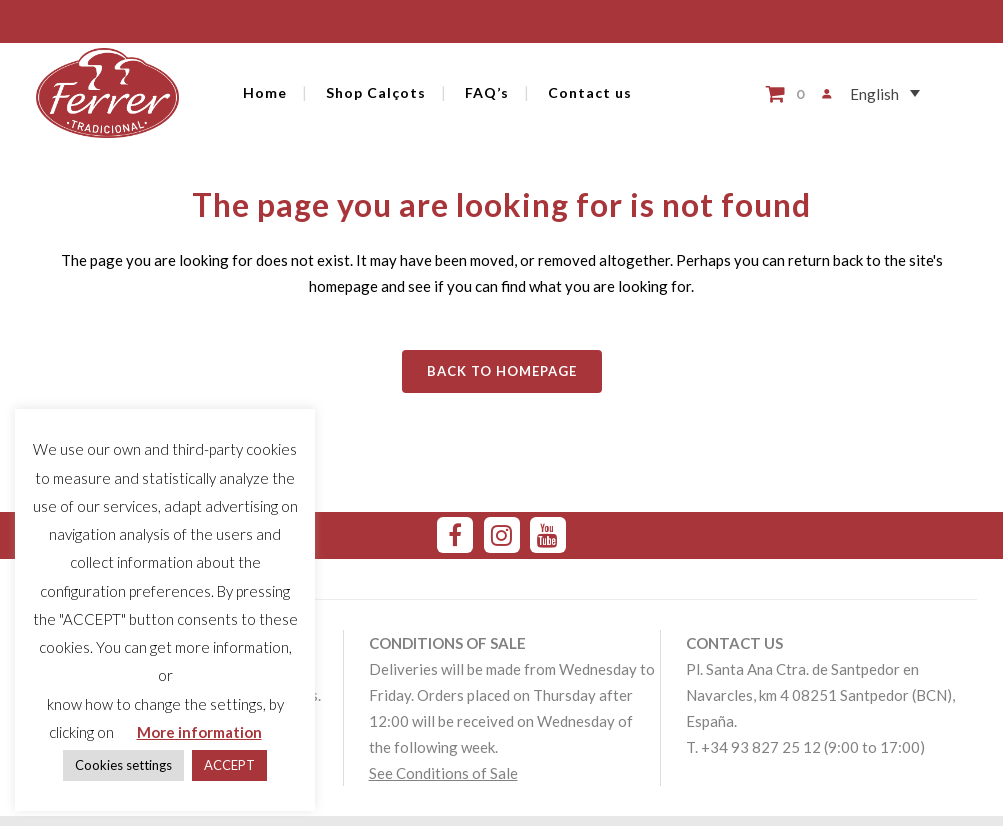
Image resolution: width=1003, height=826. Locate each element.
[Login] (818, 93)
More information (199, 732)
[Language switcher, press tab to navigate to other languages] (877, 93)
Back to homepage (502, 371)
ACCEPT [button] (229, 765)
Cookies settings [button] (123, 765)
